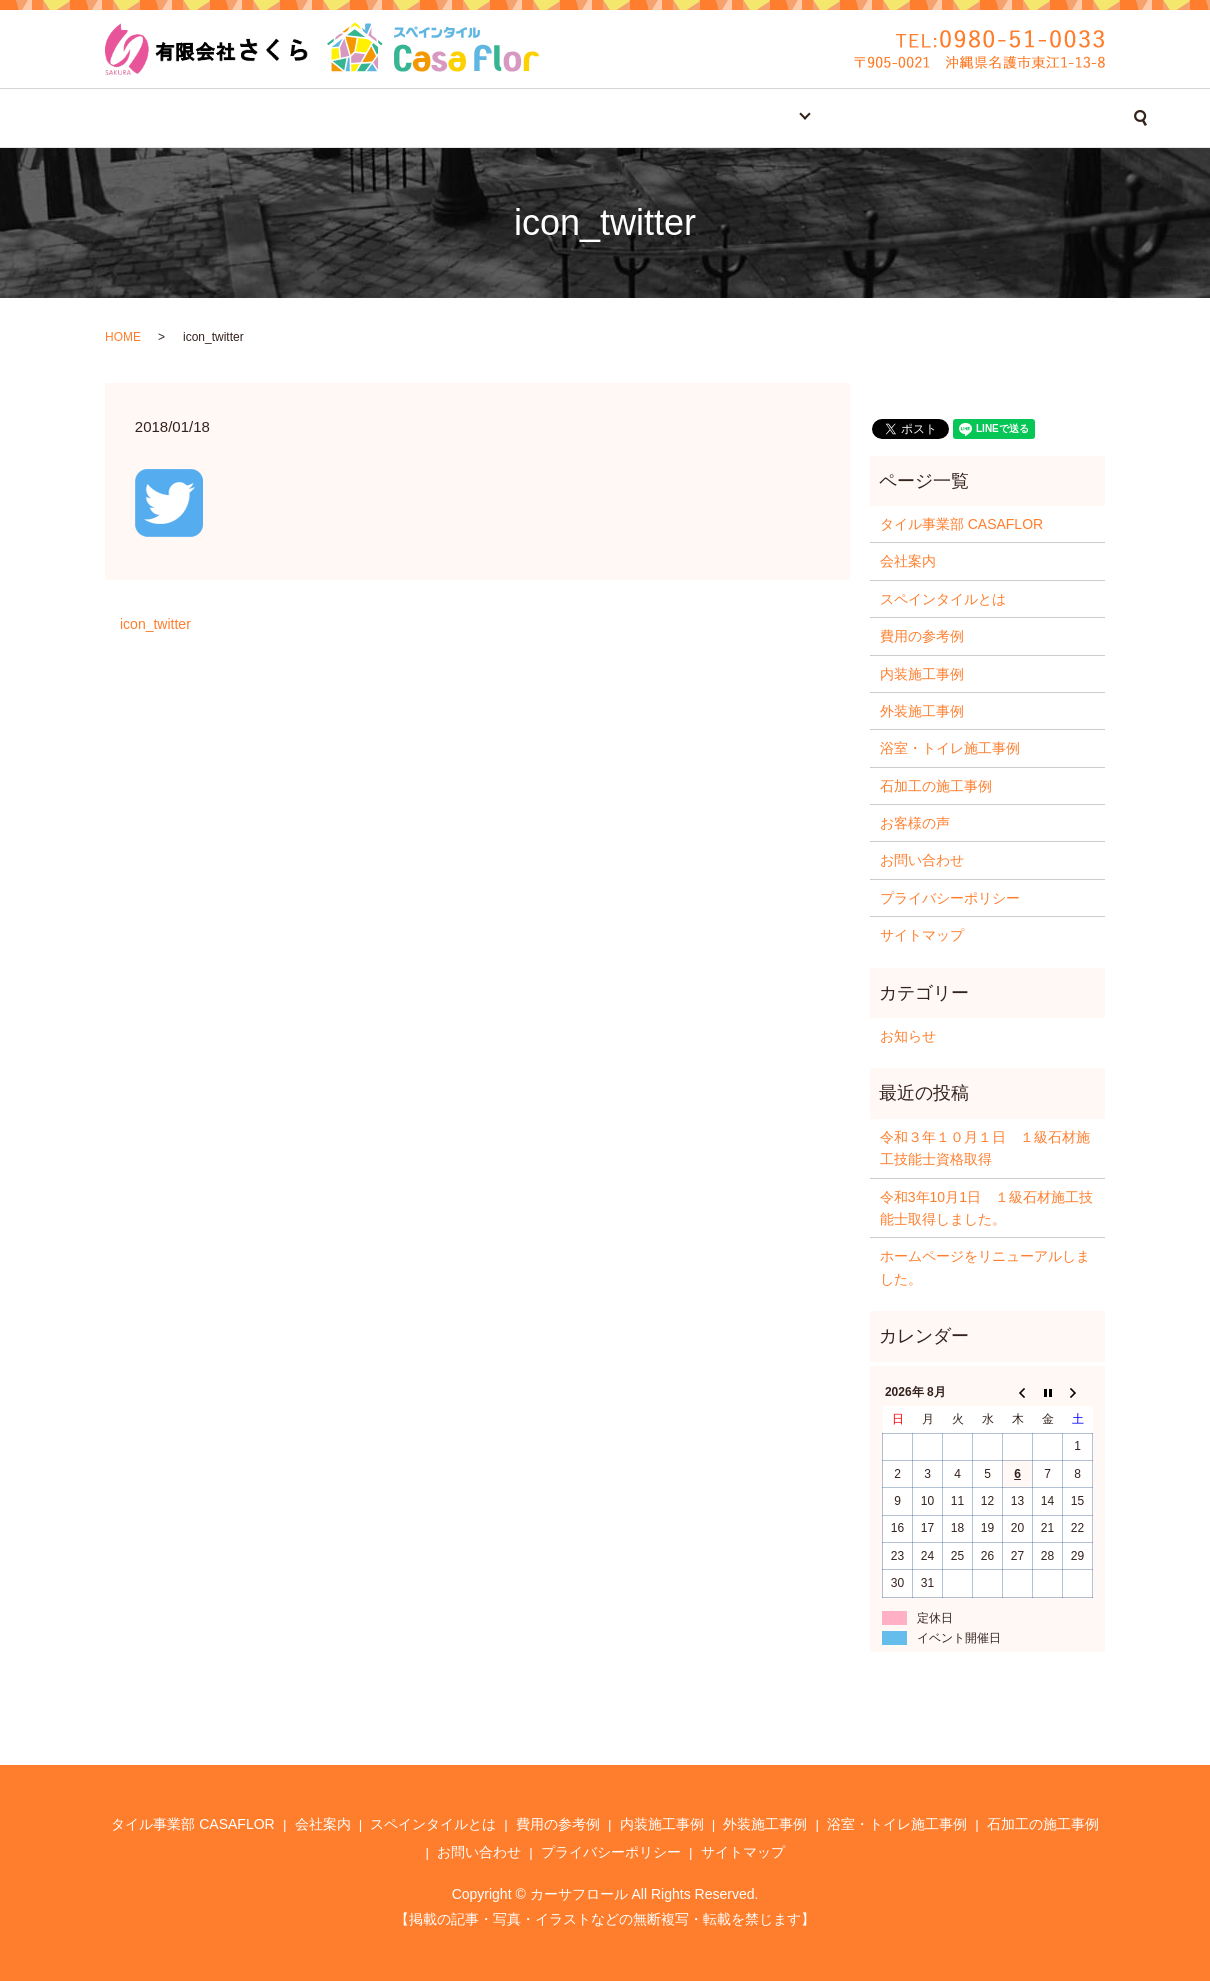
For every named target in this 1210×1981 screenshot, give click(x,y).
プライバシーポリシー (950, 898)
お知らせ (908, 1036)
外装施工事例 (922, 711)
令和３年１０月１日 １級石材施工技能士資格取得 (985, 1148)
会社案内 (368, 118)
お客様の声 (851, 118)
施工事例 (735, 118)
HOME (123, 337)
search (1052, 118)
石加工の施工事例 (936, 786)
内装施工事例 (922, 674)
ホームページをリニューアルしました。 (985, 1267)
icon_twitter (155, 624)
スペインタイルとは (492, 118)
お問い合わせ (961, 118)
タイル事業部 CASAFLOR (224, 118)
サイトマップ (922, 935)
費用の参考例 (631, 118)
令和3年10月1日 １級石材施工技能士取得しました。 (986, 1208)
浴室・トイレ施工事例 (950, 748)
